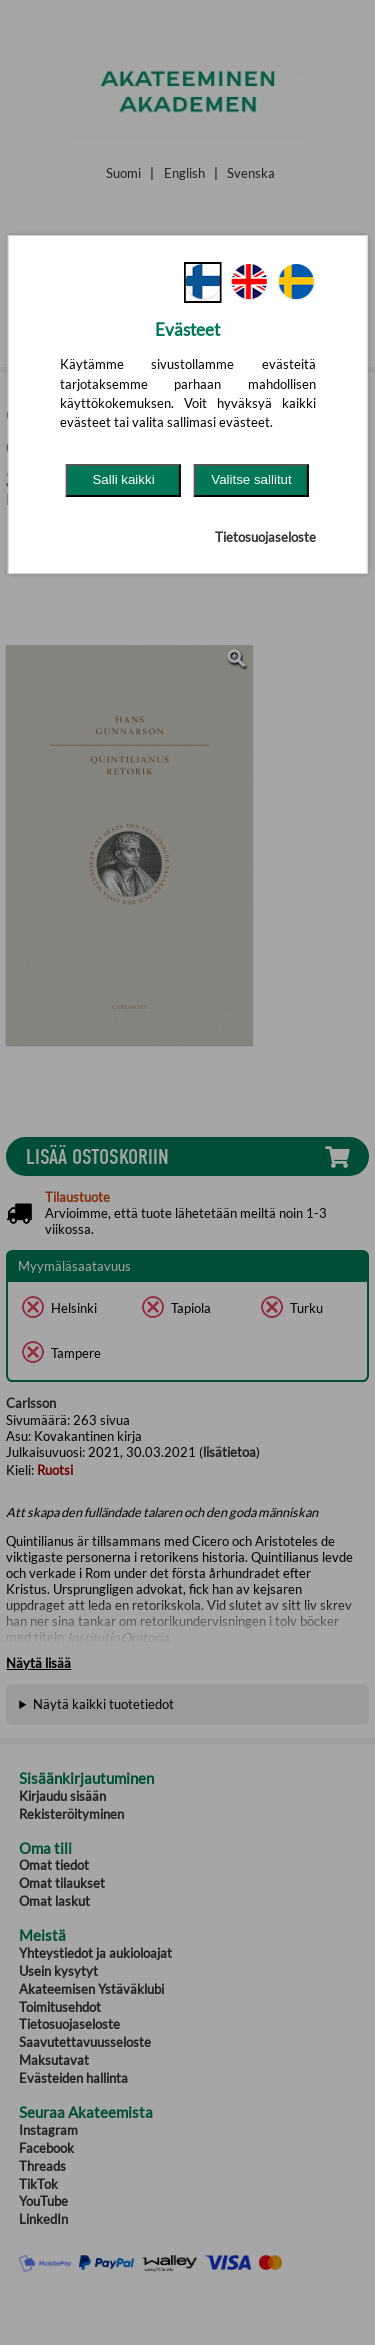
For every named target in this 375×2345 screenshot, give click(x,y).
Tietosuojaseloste (265, 537)
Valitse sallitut (251, 479)
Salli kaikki (123, 479)
